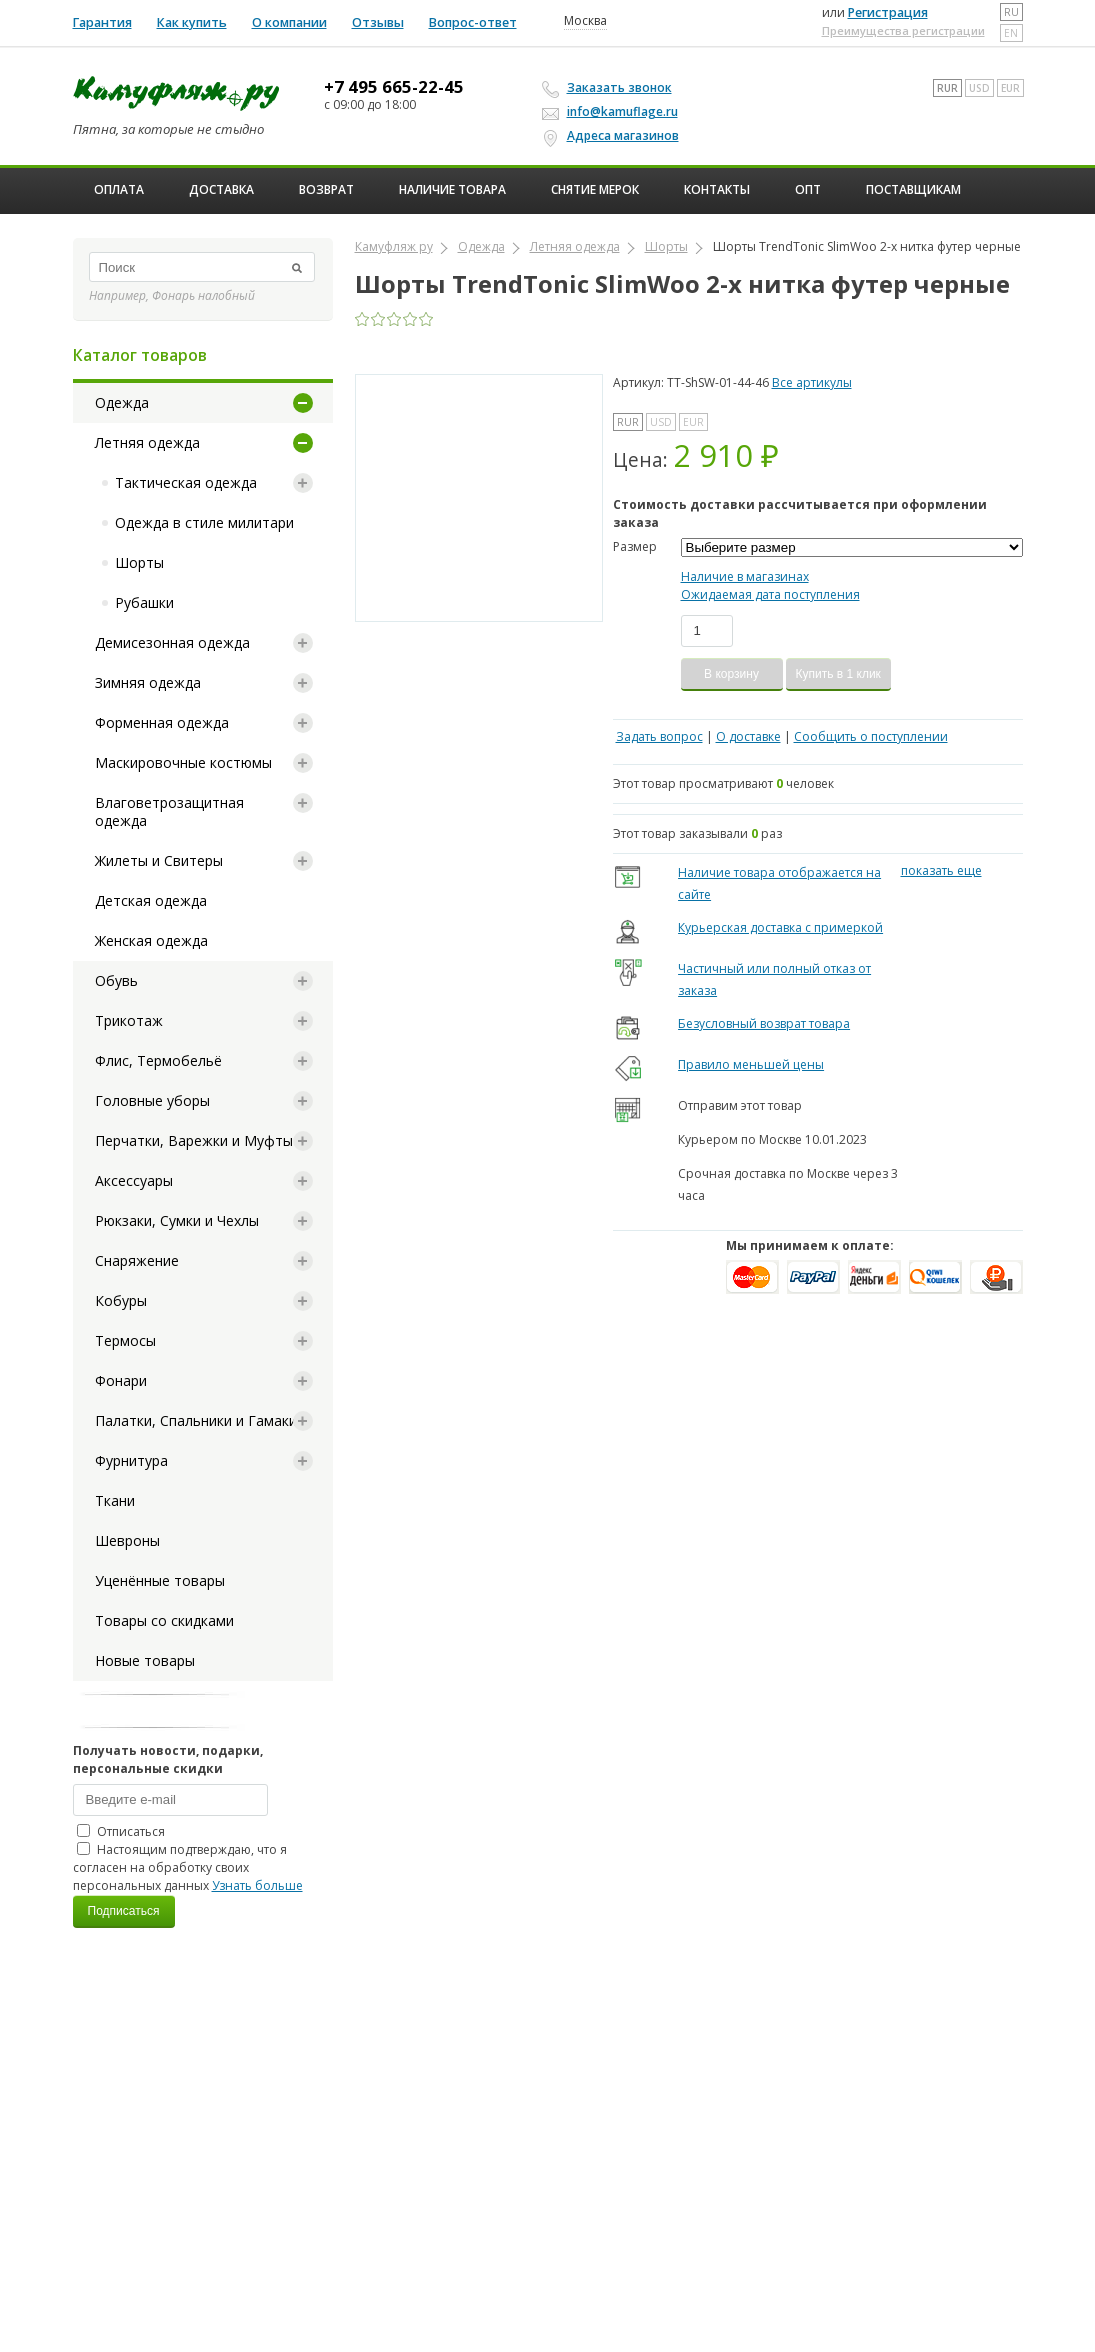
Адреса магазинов (613, 136)
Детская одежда (151, 900)
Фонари (121, 1380)
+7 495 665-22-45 (394, 87)
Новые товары (145, 1660)
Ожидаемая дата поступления (770, 594)
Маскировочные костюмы (183, 762)
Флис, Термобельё (158, 1060)
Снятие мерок (595, 189)
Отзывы (378, 22)
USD (979, 88)
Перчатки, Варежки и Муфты (194, 1140)
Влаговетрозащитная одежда (169, 811)
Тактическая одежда (186, 482)
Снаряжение (137, 1260)
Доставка (221, 189)
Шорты (139, 562)
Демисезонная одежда (172, 642)
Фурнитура (131, 1460)
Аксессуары (134, 1180)
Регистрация (888, 12)
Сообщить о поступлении (871, 736)
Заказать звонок (610, 88)
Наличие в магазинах (745, 576)
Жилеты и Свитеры (159, 860)
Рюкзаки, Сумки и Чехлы (177, 1220)
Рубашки (144, 602)
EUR (1010, 88)
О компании (289, 22)
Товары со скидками (164, 1620)
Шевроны (127, 1540)
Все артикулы (812, 382)
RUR (947, 88)
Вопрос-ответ (473, 22)
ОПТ (808, 189)
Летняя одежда (147, 442)
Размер (635, 546)
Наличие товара (452, 189)
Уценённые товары (160, 1580)
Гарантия (102, 22)
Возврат (326, 189)
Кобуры (121, 1300)
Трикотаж (129, 1020)
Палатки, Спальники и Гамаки (196, 1420)
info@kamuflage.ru (613, 111)
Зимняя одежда (148, 682)
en (1011, 33)
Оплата (119, 189)
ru (1011, 12)
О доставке (748, 736)
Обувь (116, 980)
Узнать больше (257, 1885)
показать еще (941, 870)
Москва (585, 21)
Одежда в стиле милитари (204, 522)
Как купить (192, 22)
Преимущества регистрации (903, 30)
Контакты (717, 189)
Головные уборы (152, 1100)
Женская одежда (151, 940)
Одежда (122, 402)
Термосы (125, 1340)
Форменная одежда (162, 722)
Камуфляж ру (394, 246)
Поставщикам (913, 189)
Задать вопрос (659, 736)
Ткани (115, 1500)
